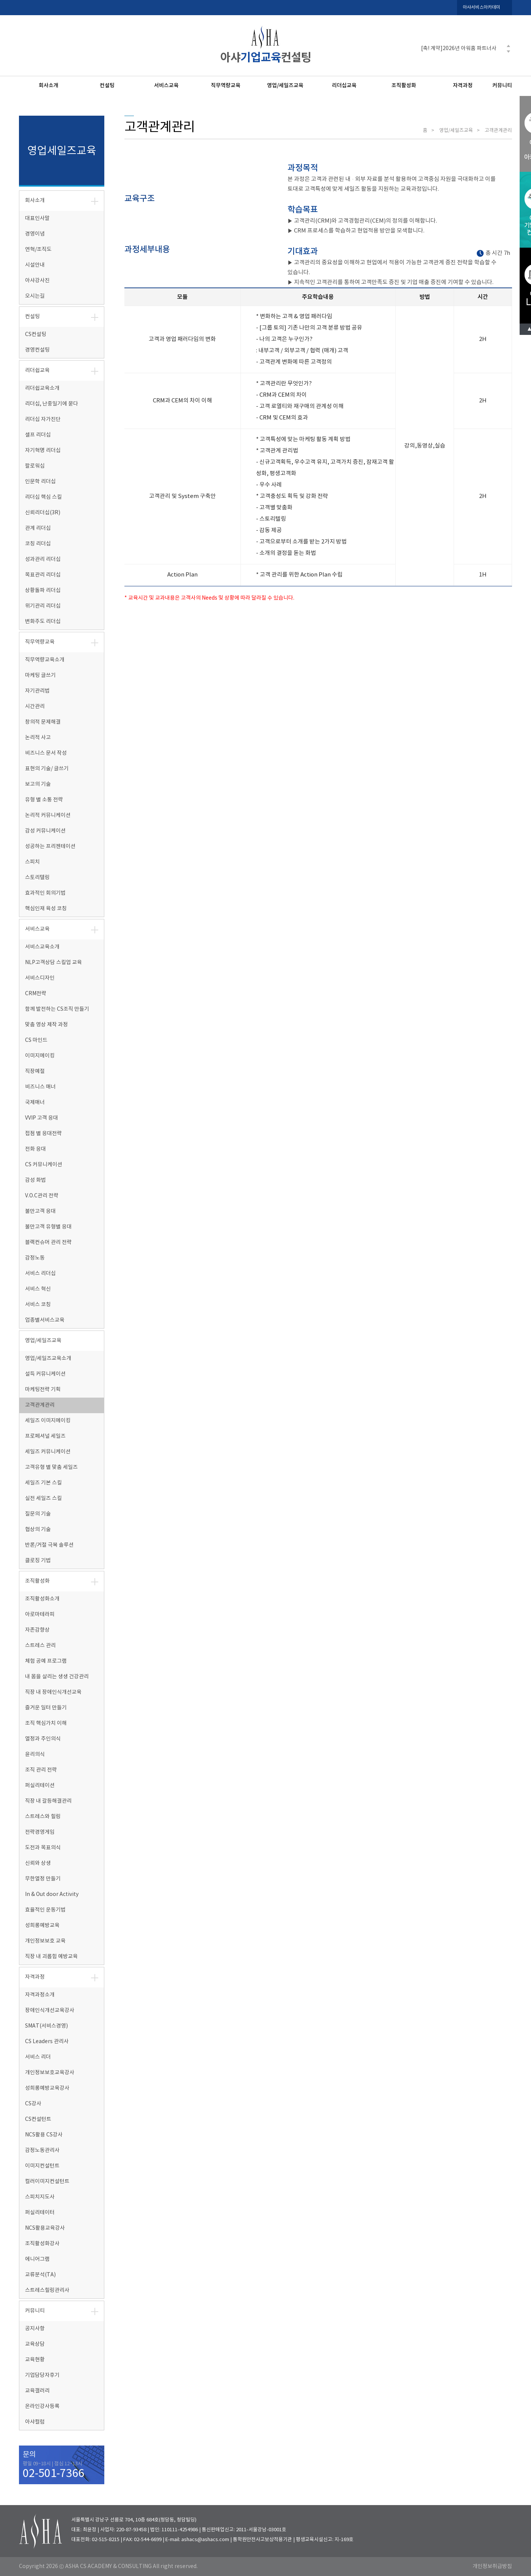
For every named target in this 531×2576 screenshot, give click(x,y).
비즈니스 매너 (40, 1087)
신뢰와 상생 (38, 1863)
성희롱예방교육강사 (47, 2088)
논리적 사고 (38, 738)
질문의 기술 (38, 1514)
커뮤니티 (502, 85)
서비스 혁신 (38, 1289)
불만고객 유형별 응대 (48, 1227)
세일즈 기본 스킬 (43, 1483)
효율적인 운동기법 (45, 1910)
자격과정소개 (40, 1995)
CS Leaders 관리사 (47, 2042)
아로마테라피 (40, 1615)
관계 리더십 (38, 528)
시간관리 (35, 707)
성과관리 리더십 (43, 559)
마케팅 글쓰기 (40, 675)
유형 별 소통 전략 (44, 800)
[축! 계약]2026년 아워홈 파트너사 (458, 49)
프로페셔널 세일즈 (45, 1436)
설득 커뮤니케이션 (45, 1374)
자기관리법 (37, 691)
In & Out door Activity (52, 1894)
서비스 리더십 (40, 1274)
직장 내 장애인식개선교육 (53, 1692)
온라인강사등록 (42, 2406)
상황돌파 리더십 (43, 590)
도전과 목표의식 (43, 1848)
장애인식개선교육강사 (49, 2010)
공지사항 (35, 2329)
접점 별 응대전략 (43, 1134)
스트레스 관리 (40, 1646)
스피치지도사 (40, 2197)
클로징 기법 (38, 1561)
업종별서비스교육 (44, 1320)
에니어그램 (37, 2259)
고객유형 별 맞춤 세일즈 (51, 1467)
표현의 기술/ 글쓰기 (47, 769)
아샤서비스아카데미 (481, 7)
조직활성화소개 (42, 1599)
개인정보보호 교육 (45, 1941)
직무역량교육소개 (44, 660)
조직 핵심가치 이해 (46, 1723)
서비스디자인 (40, 978)
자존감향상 (37, 1630)
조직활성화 (403, 85)
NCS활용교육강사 (45, 2228)
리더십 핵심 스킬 (43, 497)
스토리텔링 (37, 878)
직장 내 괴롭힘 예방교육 (51, 1957)
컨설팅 (107, 85)
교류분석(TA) (40, 2275)
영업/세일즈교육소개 (48, 1359)
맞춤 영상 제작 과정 (46, 1025)
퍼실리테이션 (40, 1786)
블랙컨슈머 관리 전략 (48, 1242)
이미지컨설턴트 (42, 2166)
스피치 (32, 862)
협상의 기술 (38, 1530)
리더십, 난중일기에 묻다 (51, 404)
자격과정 (463, 85)
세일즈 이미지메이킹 (48, 1421)
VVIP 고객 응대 (41, 1118)
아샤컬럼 (35, 2422)
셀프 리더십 (38, 435)
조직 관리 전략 (41, 1770)
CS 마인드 (36, 1040)
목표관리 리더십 (43, 575)
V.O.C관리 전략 (41, 1196)
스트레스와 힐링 (43, 1817)
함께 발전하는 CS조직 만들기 (57, 1009)
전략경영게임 (40, 1832)
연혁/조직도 (38, 250)
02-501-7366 (53, 2474)
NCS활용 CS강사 (44, 2135)
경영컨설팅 (37, 350)
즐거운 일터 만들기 (46, 1708)
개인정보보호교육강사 (49, 2073)
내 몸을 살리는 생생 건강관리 (57, 1677)
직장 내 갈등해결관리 (48, 1801)
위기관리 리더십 (43, 606)
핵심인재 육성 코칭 (46, 909)
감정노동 (35, 1258)
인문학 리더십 (40, 482)
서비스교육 (166, 85)
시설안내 (35, 265)
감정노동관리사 (42, 2150)
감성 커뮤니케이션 (45, 831)
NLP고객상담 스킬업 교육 (53, 963)
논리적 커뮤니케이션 (48, 815)
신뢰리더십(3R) (42, 513)
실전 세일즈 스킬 (43, 1498)
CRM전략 (35, 994)
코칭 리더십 (38, 544)
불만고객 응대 (40, 1211)
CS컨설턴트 (38, 2119)
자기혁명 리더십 (43, 451)
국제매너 (35, 1103)
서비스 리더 (38, 2057)
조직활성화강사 (42, 2244)
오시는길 (35, 296)
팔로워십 (35, 466)
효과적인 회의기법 (45, 893)
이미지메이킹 (40, 1056)
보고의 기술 (38, 784)
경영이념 (35, 234)
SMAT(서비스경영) (46, 2026)
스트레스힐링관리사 (47, 2290)
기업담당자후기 (42, 2375)
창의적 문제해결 (43, 722)
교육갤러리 (37, 2391)
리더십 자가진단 (43, 419)
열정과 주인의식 (43, 1739)
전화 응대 (35, 1149)
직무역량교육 (225, 85)
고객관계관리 (40, 1405)
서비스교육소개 (42, 947)
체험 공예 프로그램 (46, 1661)
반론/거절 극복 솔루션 (49, 1545)
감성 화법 (35, 1180)
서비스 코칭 (38, 1305)
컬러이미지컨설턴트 (47, 2182)
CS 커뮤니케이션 (43, 1165)
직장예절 (35, 1071)
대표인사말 (37, 218)
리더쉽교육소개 (42, 388)
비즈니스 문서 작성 (46, 753)
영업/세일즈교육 (285, 85)
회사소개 (48, 85)
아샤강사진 (37, 281)
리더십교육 (344, 85)
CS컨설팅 (35, 334)
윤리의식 (35, 1754)
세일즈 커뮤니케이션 (48, 1452)
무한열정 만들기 (43, 1879)
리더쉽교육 (37, 371)
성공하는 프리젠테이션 (50, 846)
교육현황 (35, 2360)
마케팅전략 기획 (43, 1390)
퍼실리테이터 (40, 2213)
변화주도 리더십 (43, 622)
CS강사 (33, 2104)
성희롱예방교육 (42, 1926)
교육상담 (35, 2344)
